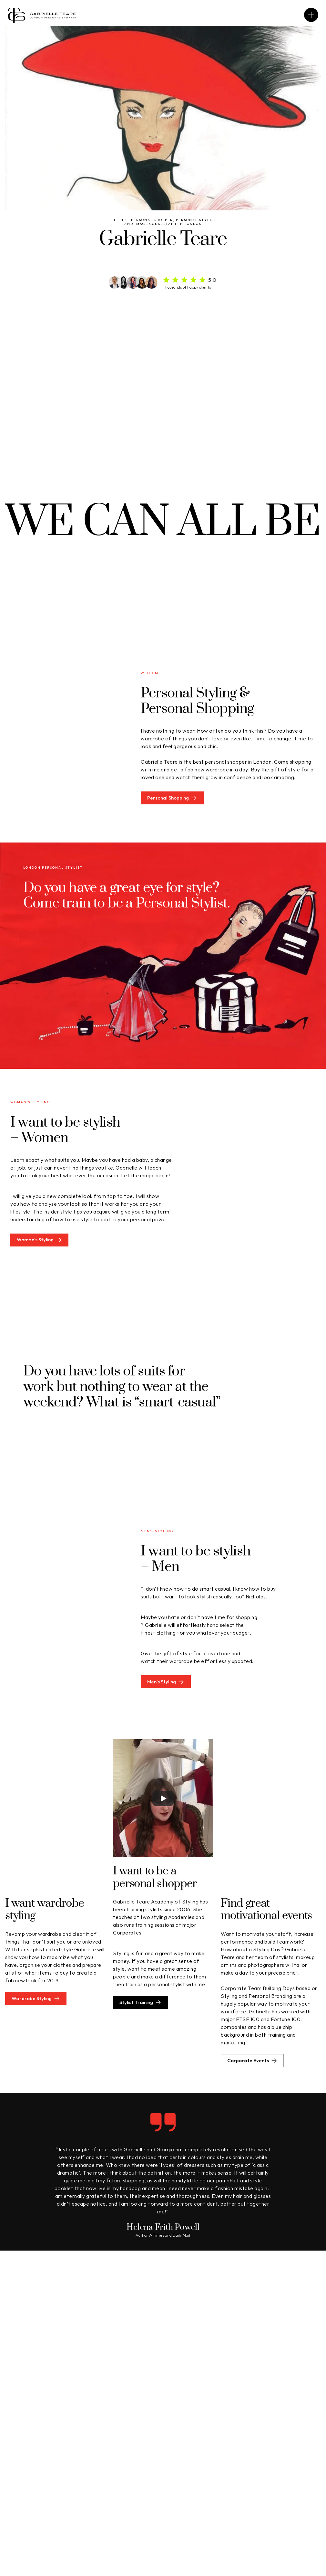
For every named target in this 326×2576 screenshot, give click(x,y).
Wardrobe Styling (32, 2493)
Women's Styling (159, 2473)
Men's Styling (155, 2483)
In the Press (276, 2493)
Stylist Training (157, 2493)
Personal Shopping (33, 2473)
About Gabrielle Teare (288, 2473)
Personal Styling (31, 2483)
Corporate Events (284, 2483)
